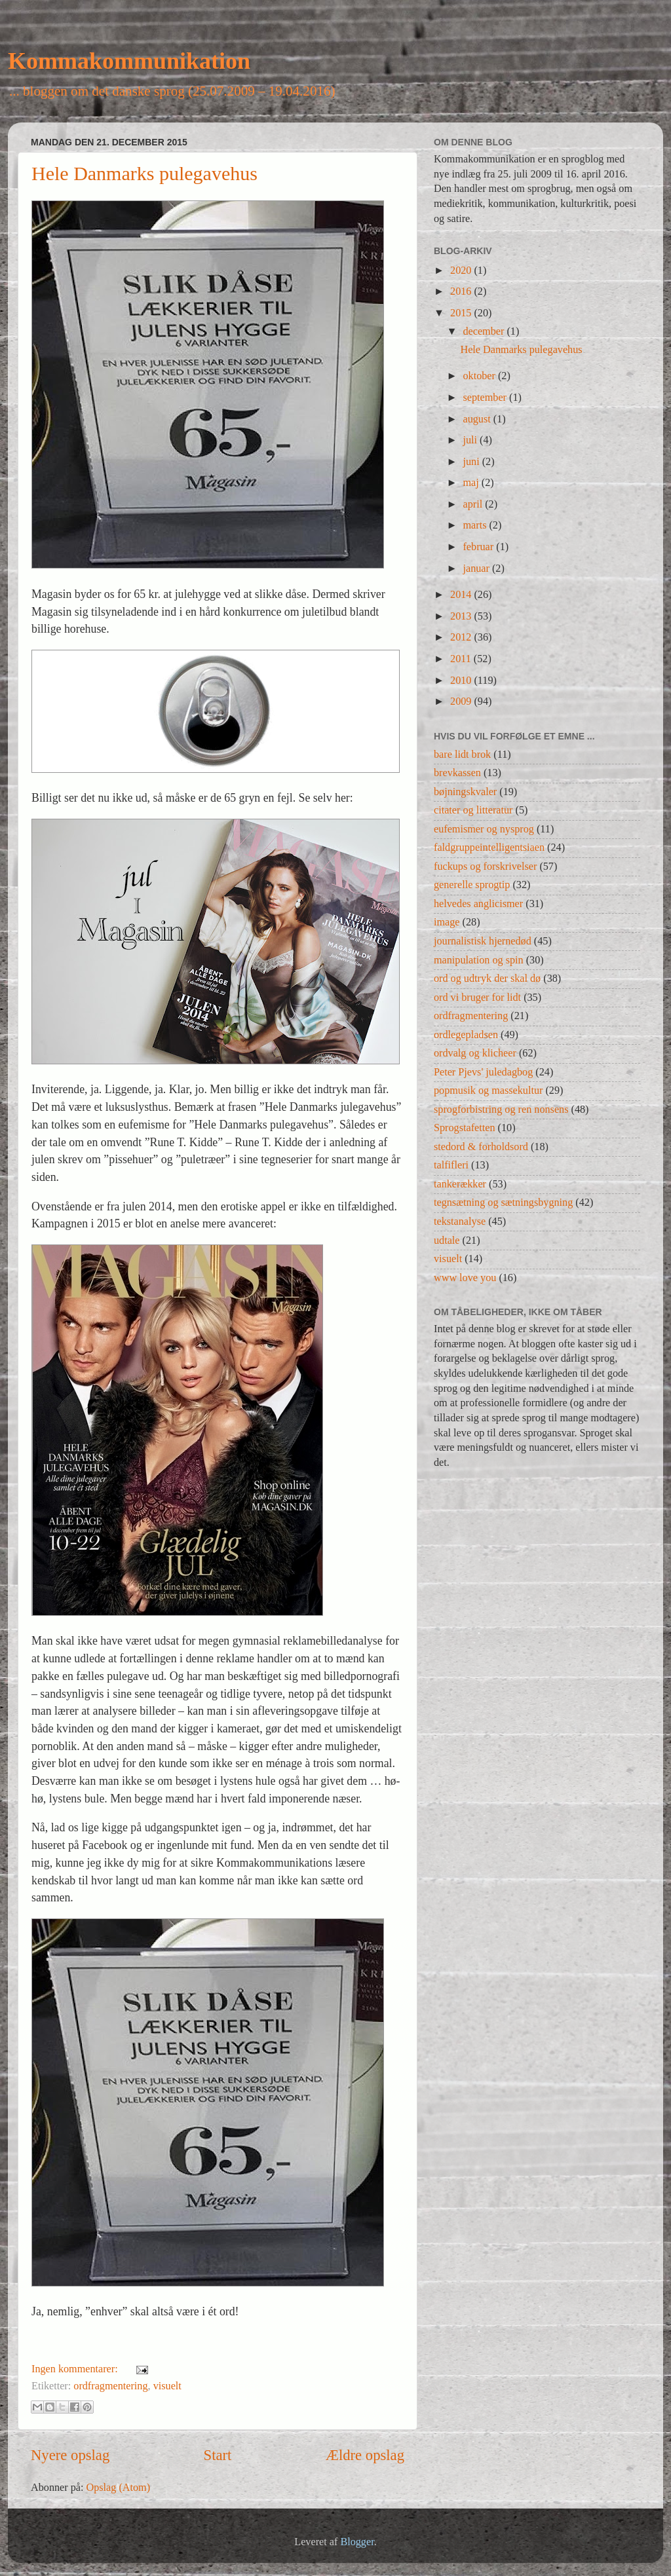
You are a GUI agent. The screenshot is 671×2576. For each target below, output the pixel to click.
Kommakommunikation (129, 61)
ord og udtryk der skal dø (487, 978)
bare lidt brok (462, 754)
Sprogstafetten (464, 1128)
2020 (462, 270)
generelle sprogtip (472, 885)
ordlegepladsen (466, 1035)
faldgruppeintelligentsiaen (489, 847)
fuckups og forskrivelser (485, 866)
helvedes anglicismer (478, 904)
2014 (462, 595)
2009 (462, 701)
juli (471, 440)
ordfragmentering (110, 2386)
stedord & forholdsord (481, 1147)
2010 (462, 680)
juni (472, 462)
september (486, 397)
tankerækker (460, 1184)
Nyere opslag (70, 2455)
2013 (462, 616)
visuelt (167, 2386)
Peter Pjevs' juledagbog (483, 1072)
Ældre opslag (365, 2455)
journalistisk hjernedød (482, 941)
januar (477, 568)
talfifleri (451, 1165)
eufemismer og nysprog (484, 829)
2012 (462, 637)
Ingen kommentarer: (76, 2369)
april (474, 504)
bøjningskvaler (465, 792)
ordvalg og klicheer (475, 1053)
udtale (447, 1240)
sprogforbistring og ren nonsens (501, 1109)
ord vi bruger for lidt (477, 997)
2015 (462, 313)
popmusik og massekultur (488, 1090)
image (447, 922)
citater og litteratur (473, 810)
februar (479, 547)
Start (218, 2455)
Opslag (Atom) (118, 2487)
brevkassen (457, 773)
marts (476, 525)
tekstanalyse (460, 1221)
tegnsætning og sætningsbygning (503, 1202)
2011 (462, 659)
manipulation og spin (479, 960)
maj (472, 483)
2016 (462, 291)
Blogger (357, 2542)
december (485, 331)
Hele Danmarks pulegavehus (144, 173)
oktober (480, 376)
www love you (465, 1278)
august (478, 419)
